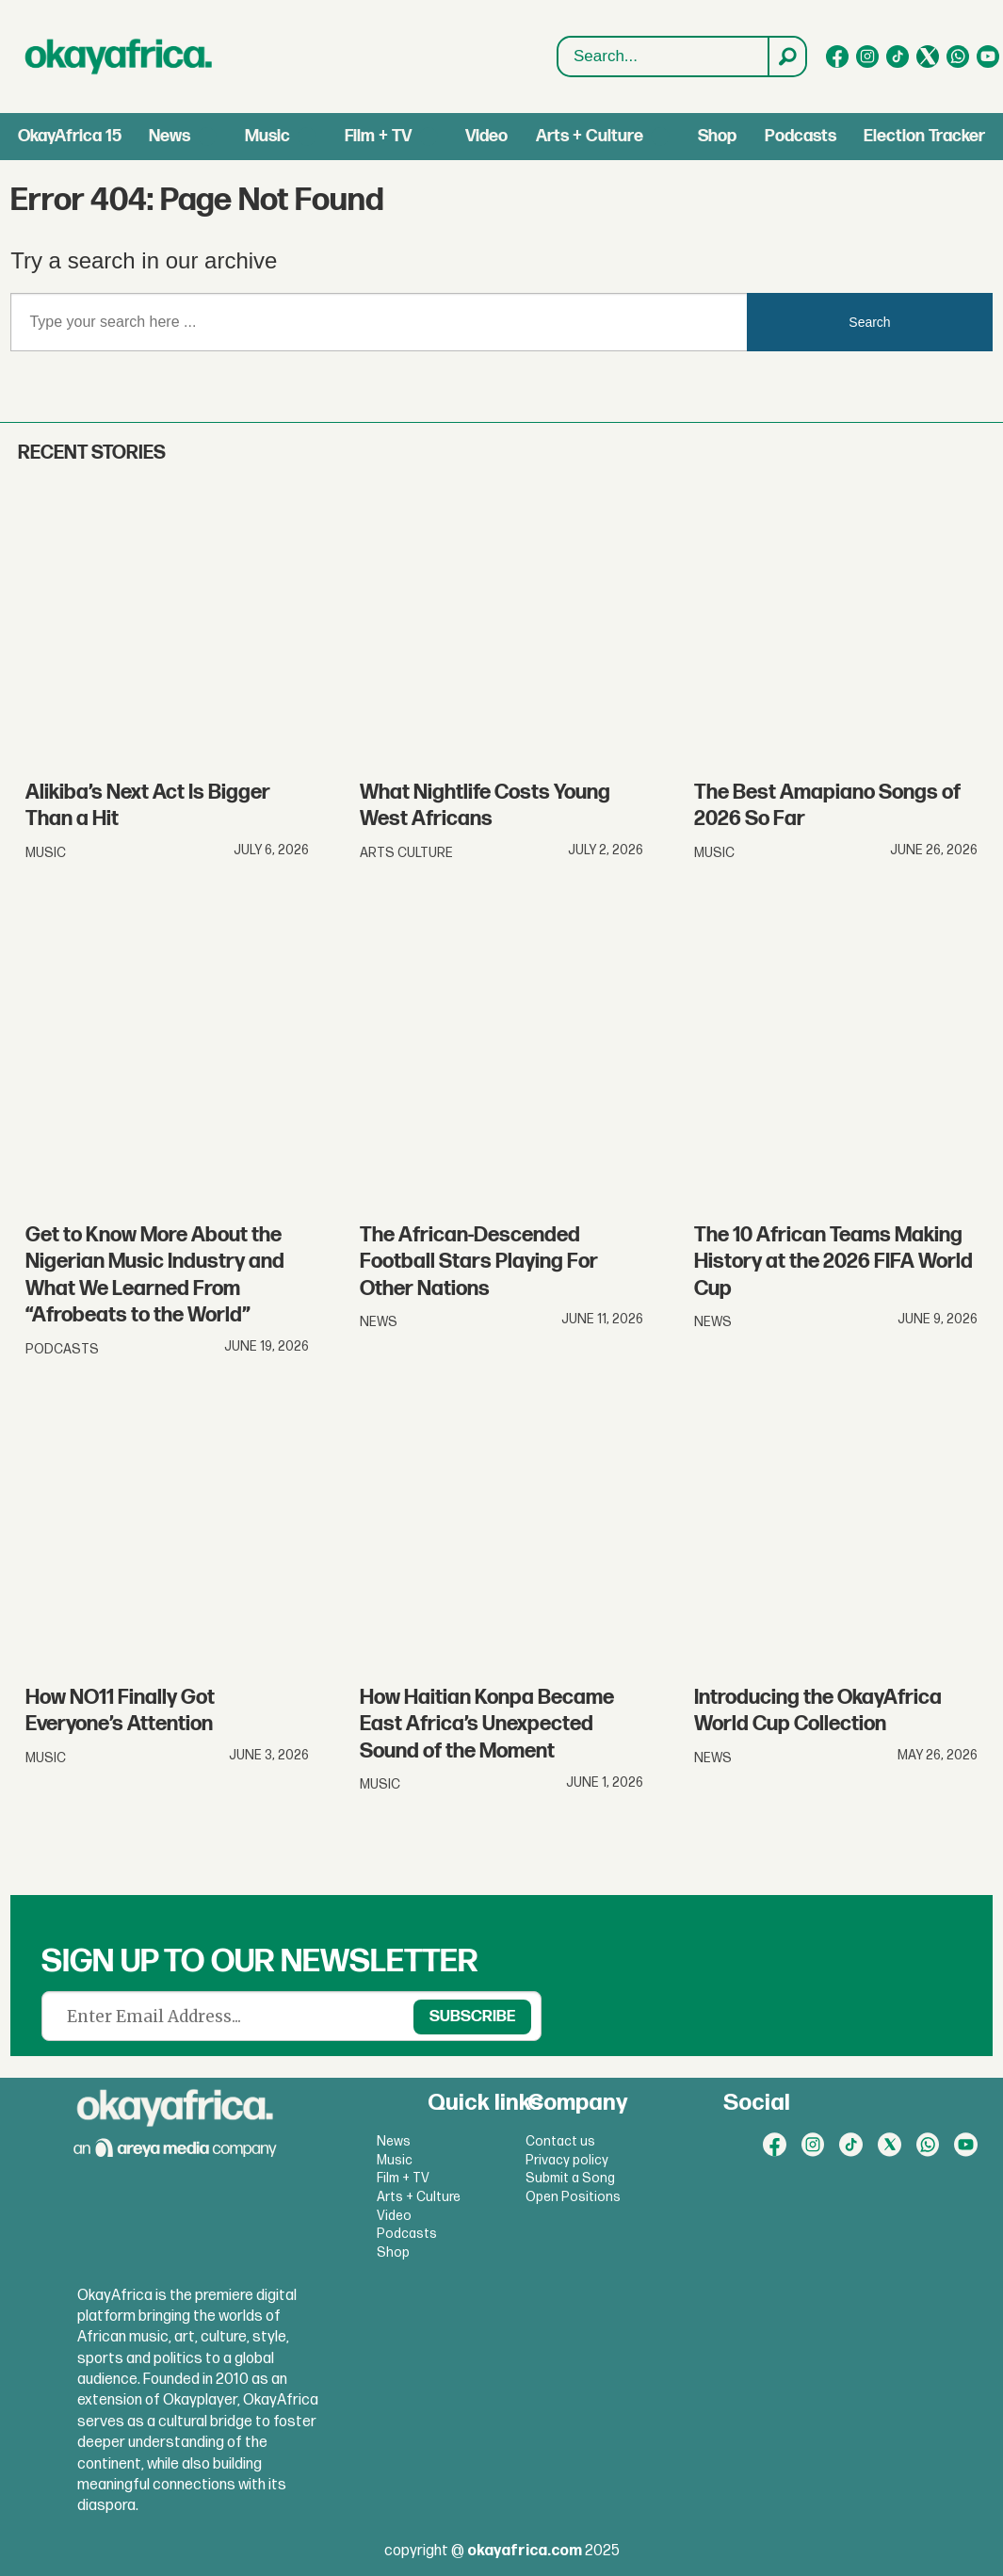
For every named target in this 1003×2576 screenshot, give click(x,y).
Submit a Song (570, 2178)
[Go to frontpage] (118, 56)
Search (869, 322)
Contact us (560, 2141)
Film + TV (378, 136)
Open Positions (573, 2197)
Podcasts (800, 136)
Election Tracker (924, 136)
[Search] (786, 56)
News (169, 136)
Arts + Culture (589, 136)
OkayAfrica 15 (69, 136)
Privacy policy (567, 2160)
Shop (717, 136)
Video (486, 136)
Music (267, 136)
